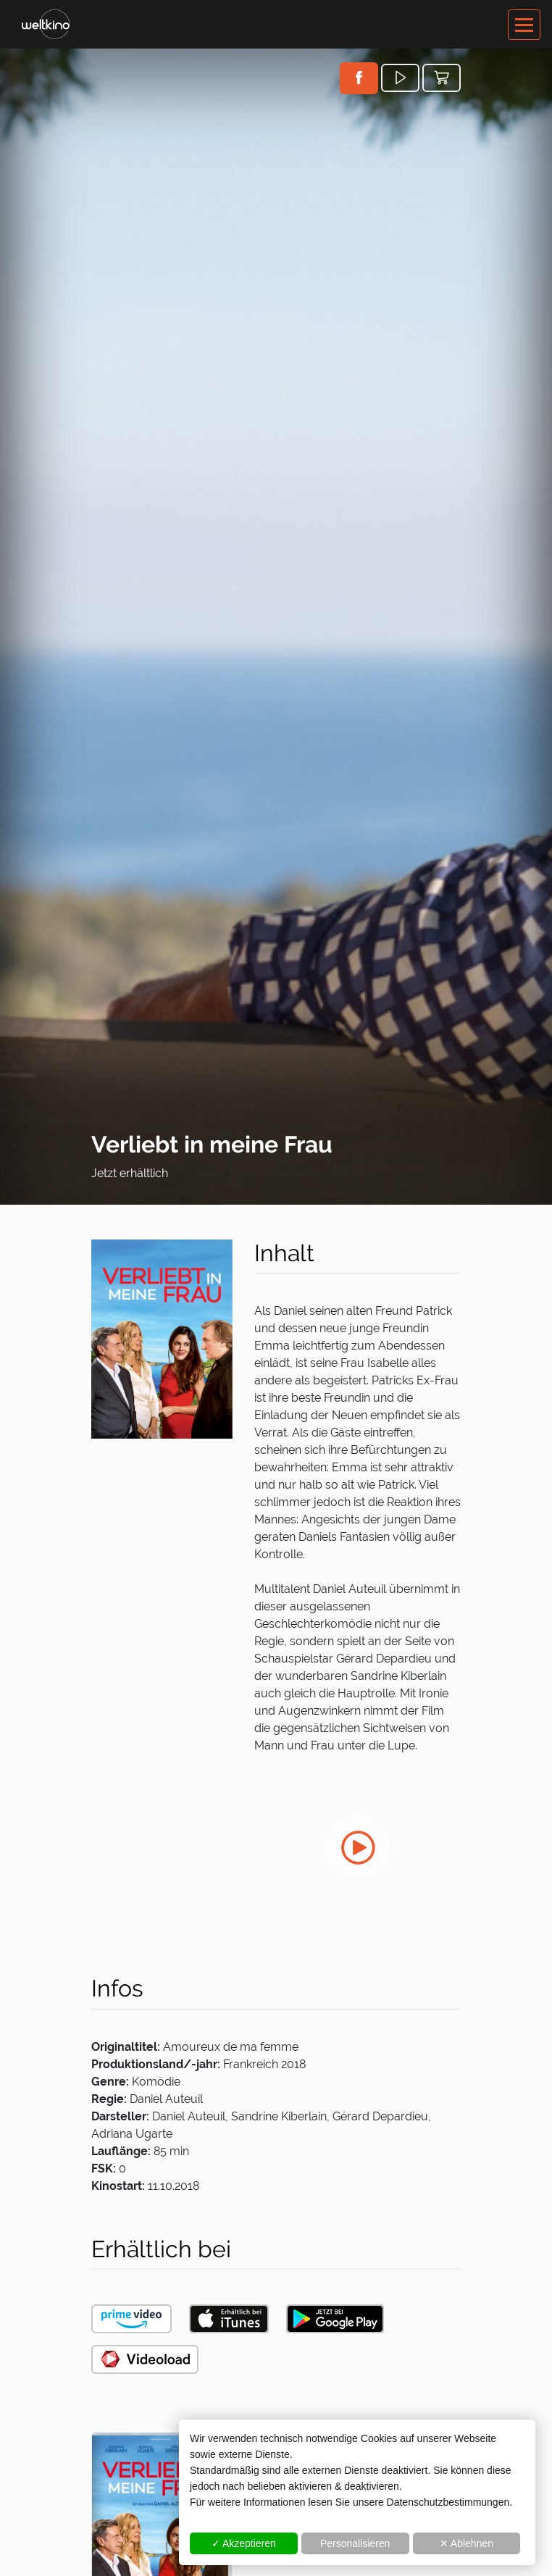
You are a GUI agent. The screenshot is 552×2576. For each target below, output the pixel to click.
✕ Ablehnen (466, 2543)
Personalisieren (355, 2543)
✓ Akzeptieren (244, 2543)
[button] (359, 77)
